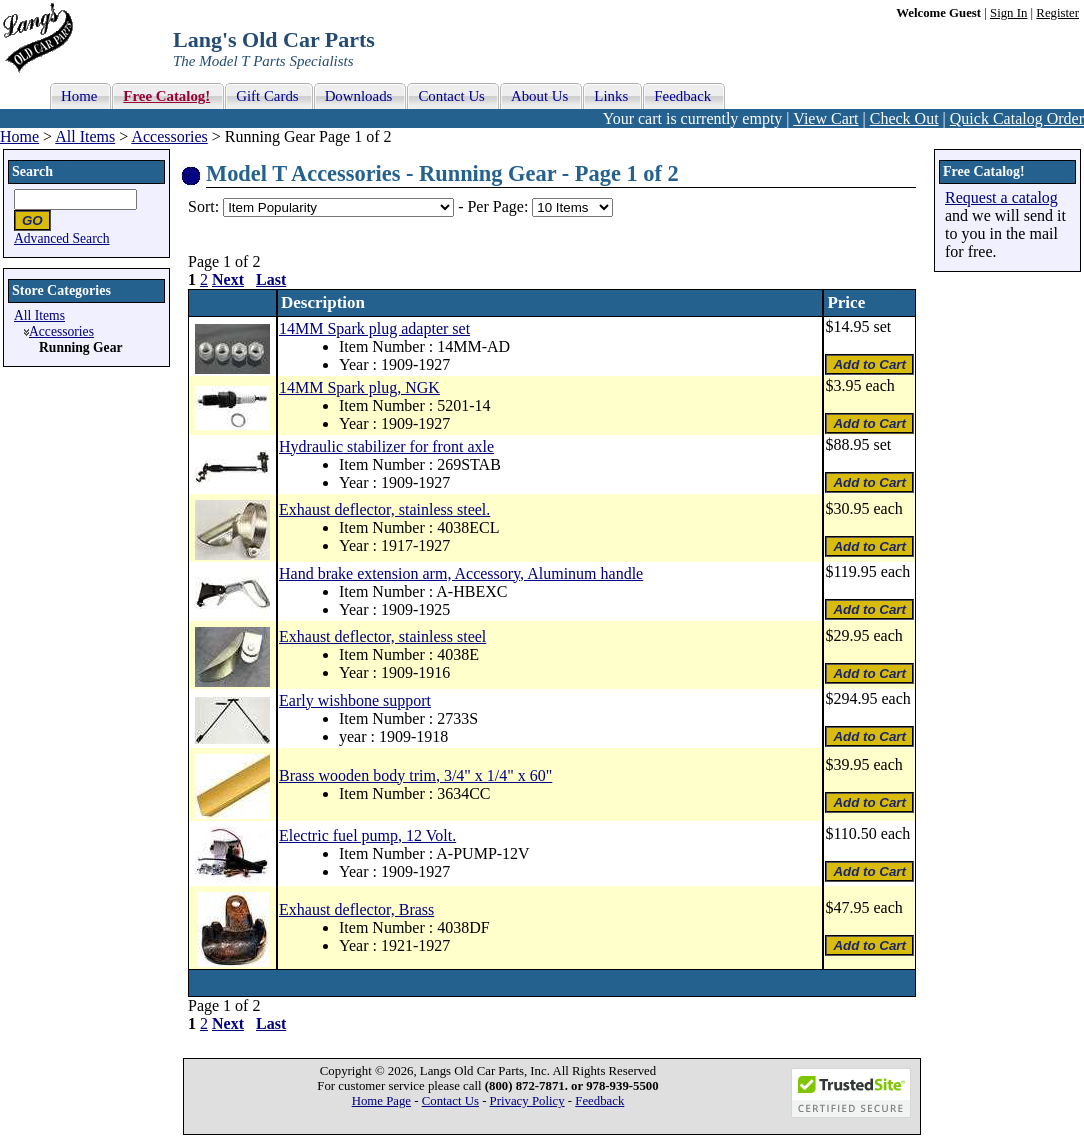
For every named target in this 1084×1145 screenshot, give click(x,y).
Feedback (599, 1101)
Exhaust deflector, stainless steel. (384, 509)
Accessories (169, 136)
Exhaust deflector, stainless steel (382, 636)
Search (32, 171)
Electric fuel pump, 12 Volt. (367, 835)
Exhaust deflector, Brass (356, 909)
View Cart (825, 118)
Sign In (1008, 13)
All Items (85, 136)
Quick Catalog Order (1017, 118)
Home (19, 136)
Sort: (203, 206)
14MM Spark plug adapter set (374, 328)
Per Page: (499, 206)
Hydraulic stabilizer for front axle (386, 446)
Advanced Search (62, 238)
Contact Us (450, 1101)
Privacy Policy (527, 1101)
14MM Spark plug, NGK (359, 387)
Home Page (381, 1101)
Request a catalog (1001, 197)
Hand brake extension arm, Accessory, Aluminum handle (461, 573)
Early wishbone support (355, 700)
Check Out (904, 118)
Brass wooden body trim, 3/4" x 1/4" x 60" (415, 775)
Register (1057, 13)
